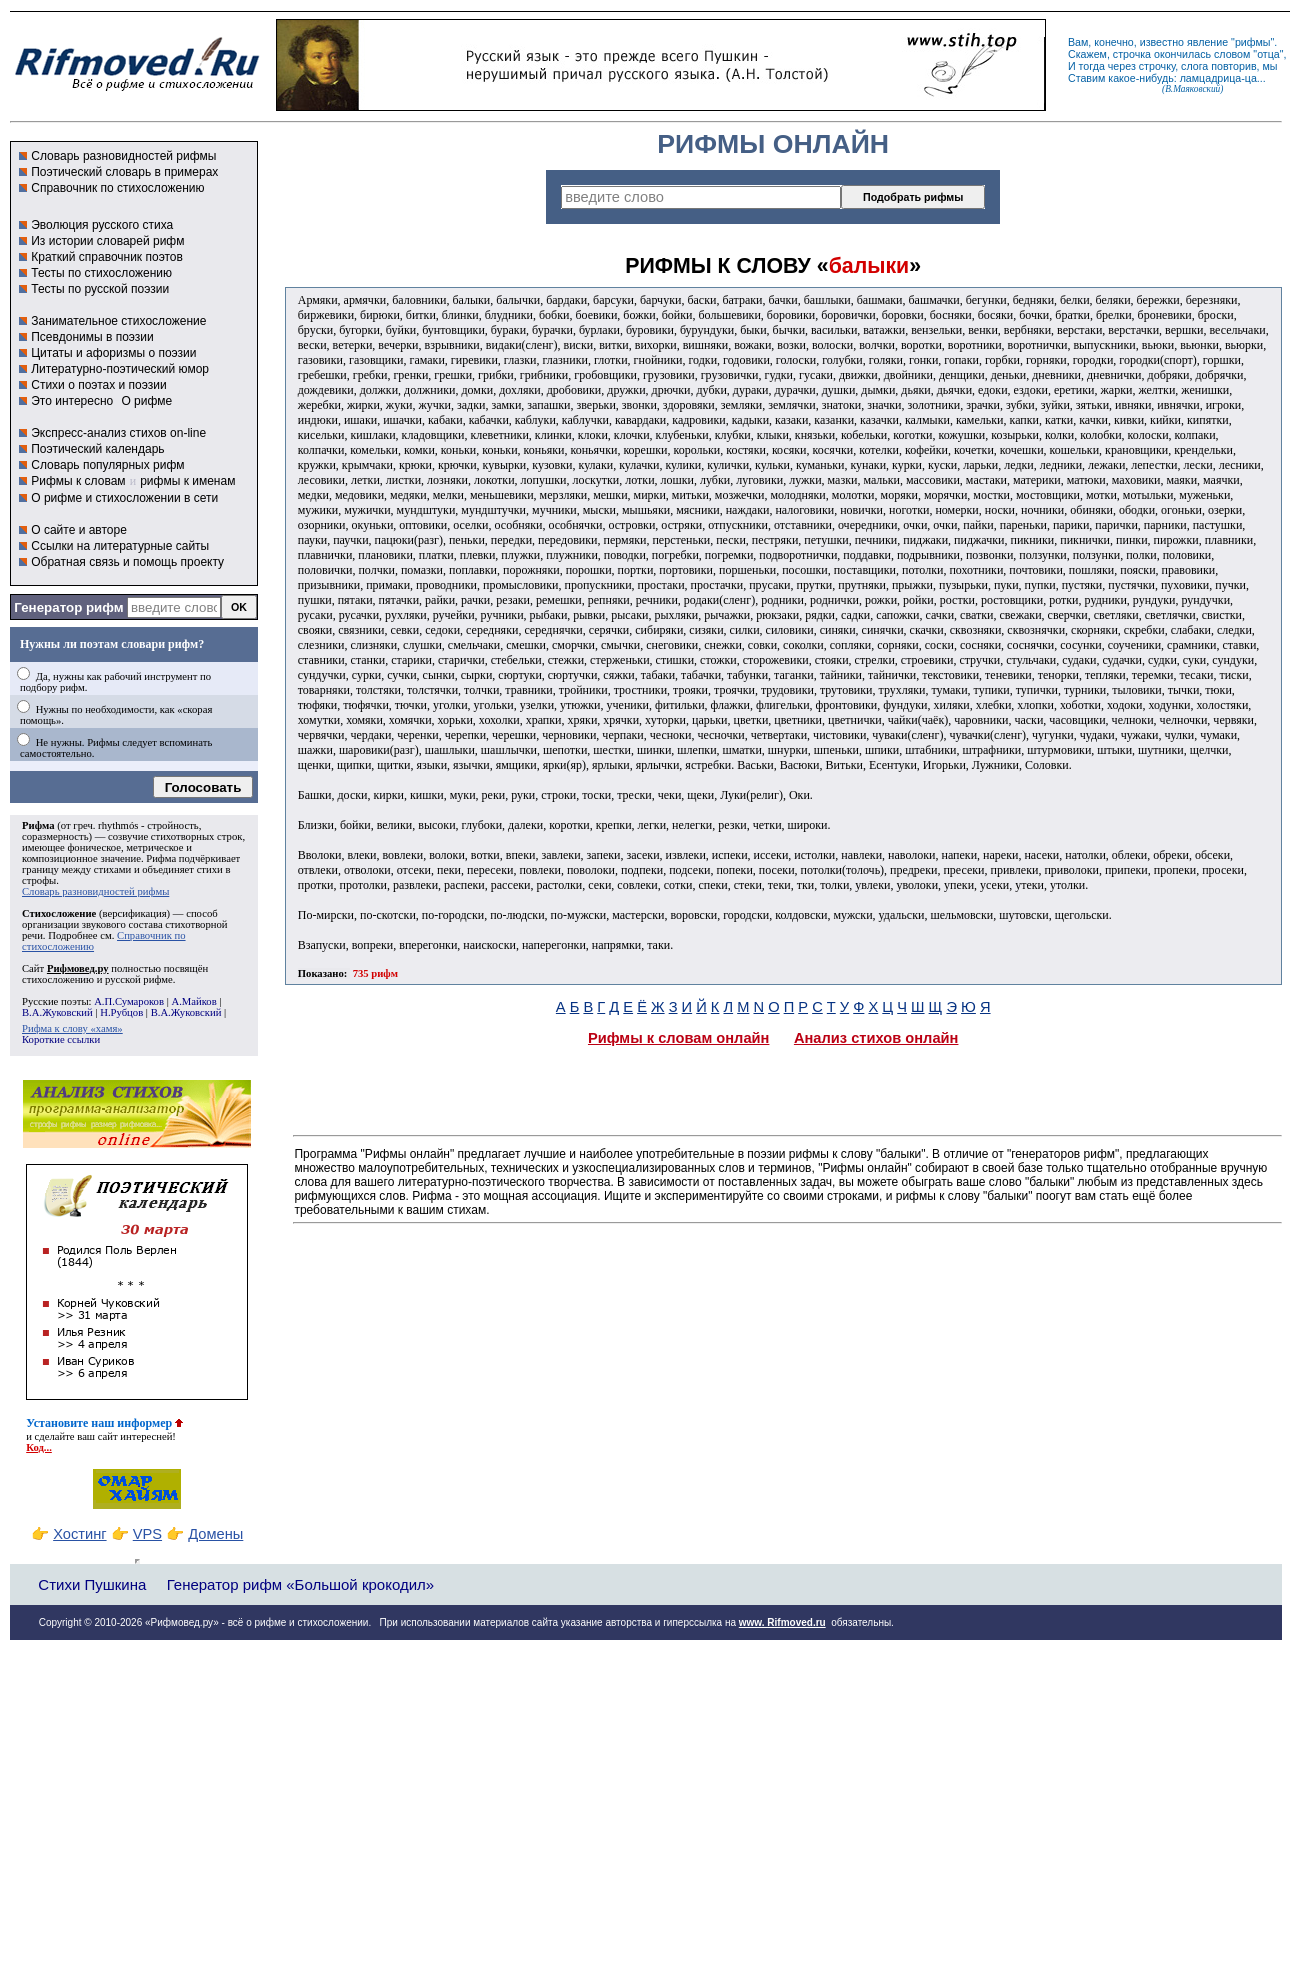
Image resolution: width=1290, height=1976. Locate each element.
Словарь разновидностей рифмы (123, 156)
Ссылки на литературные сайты (120, 546)
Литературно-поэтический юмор (120, 369)
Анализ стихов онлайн (876, 1038)
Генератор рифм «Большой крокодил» (300, 1584)
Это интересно (72, 401)
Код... (39, 1447)
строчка (1132, 54)
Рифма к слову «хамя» (72, 1028)
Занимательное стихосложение (118, 321)
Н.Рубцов (121, 1012)
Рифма (38, 825)
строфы (39, 880)
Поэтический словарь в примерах (124, 172)
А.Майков (193, 1001)
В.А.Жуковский (57, 1012)
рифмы (1253, 42)
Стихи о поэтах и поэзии (98, 385)
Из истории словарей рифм (107, 241)
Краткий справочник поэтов (107, 257)
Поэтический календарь (97, 449)
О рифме (146, 401)
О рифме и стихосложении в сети (124, 498)
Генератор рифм (68, 607)
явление (1207, 42)
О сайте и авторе (79, 530)
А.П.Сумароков (129, 1001)
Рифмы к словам (78, 481)
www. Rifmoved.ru (782, 1622)
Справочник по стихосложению (117, 188)
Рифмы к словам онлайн (679, 1038)
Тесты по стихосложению (101, 273)
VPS (147, 1534)
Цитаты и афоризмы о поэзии (113, 353)
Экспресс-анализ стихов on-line (118, 433)
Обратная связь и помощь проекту (127, 562)
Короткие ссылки (61, 1039)
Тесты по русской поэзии (100, 289)
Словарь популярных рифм (107, 465)
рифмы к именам (187, 481)
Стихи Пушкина (92, 1584)
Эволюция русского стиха (102, 225)
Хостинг (79, 1534)
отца (1268, 54)
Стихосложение (59, 913)
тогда (1092, 66)
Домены (215, 1534)
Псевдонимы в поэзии (92, 337)
